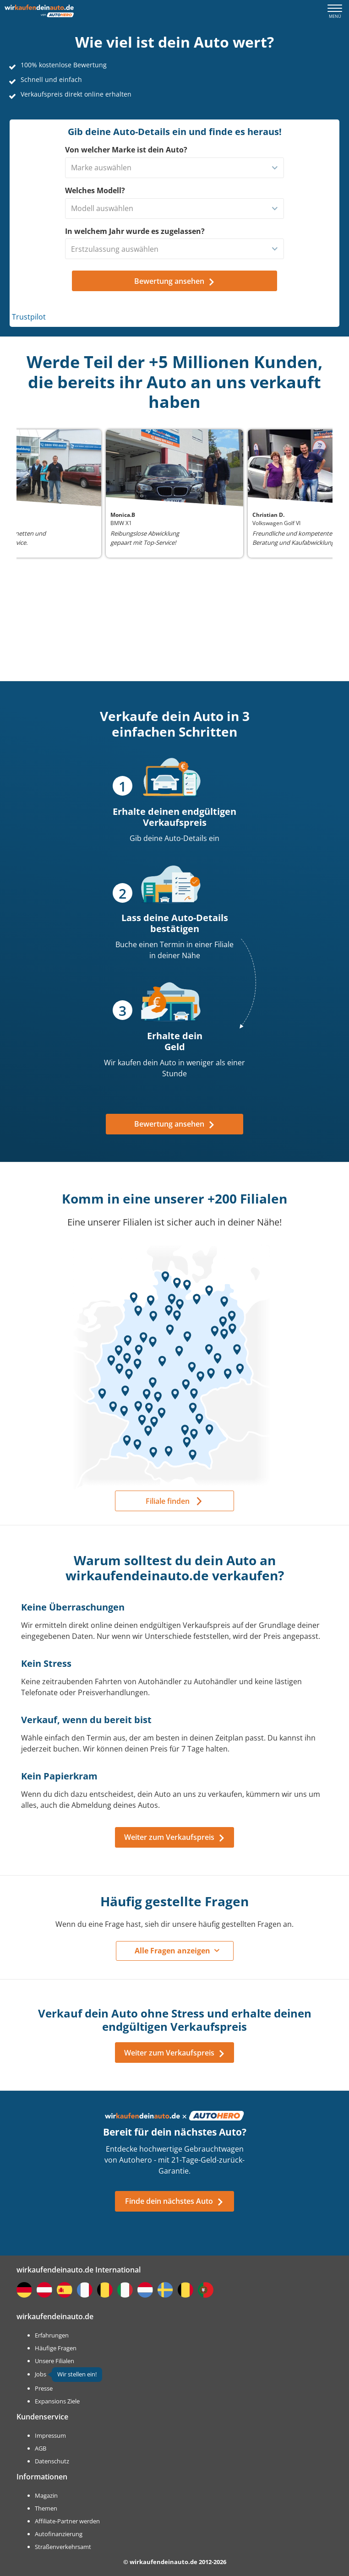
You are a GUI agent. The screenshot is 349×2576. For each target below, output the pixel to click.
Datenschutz (52, 2461)
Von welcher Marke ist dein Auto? (126, 150)
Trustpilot (29, 317)
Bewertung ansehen (174, 1124)
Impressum (50, 2435)
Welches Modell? (95, 190)
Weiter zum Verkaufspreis (174, 1837)
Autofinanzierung (58, 2534)
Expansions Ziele (57, 2401)
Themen (46, 2508)
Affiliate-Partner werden (67, 2521)
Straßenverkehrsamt (63, 2547)
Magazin (46, 2495)
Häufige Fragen (55, 2348)
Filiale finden (168, 1501)
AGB (40, 2448)
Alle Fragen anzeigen (172, 1951)
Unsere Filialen (54, 2361)
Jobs (40, 2374)
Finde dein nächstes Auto (174, 2201)
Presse (44, 2388)
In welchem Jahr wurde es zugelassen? (135, 231)
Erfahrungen (52, 2335)
